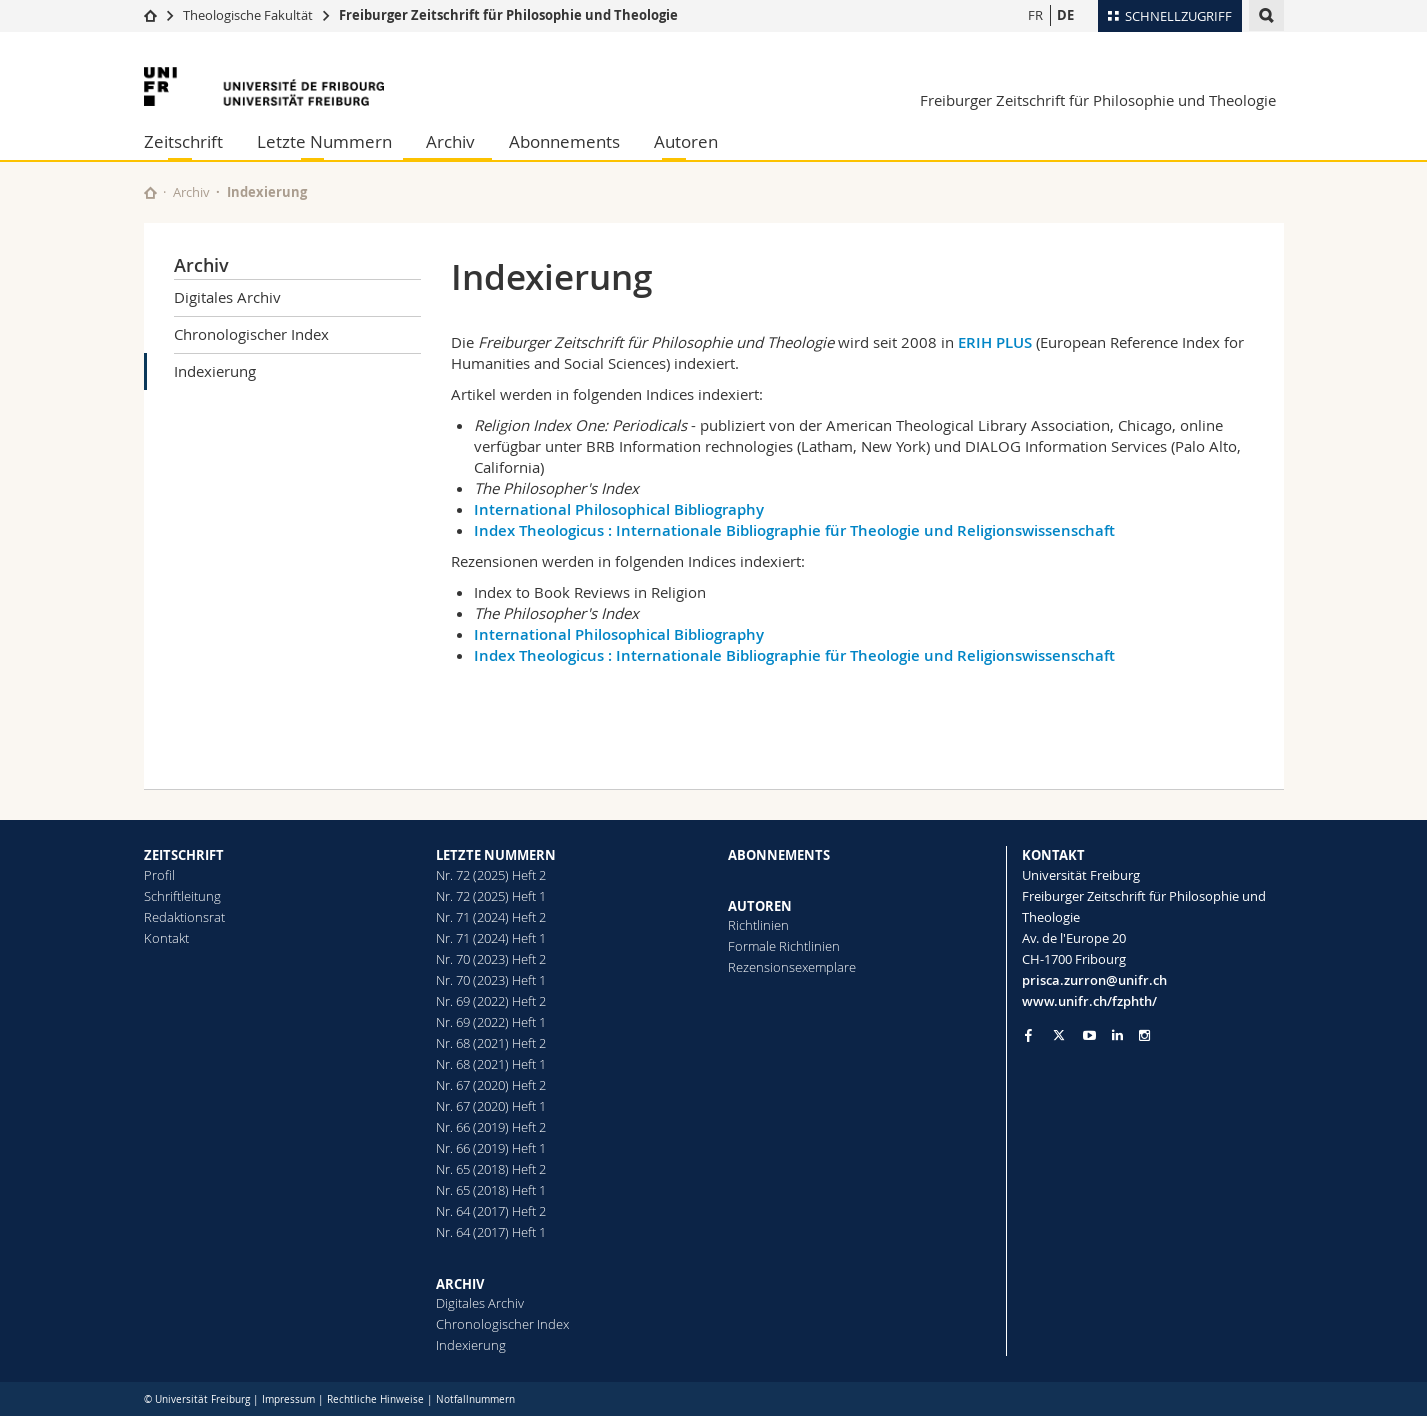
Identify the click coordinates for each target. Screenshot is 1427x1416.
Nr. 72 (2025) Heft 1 (491, 896)
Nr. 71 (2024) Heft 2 (491, 917)
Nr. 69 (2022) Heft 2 (491, 1001)
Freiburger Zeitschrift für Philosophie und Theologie (508, 15)
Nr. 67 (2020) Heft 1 (491, 1106)
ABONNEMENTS (779, 855)
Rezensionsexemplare (792, 967)
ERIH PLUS (995, 342)
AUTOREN (760, 906)
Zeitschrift (183, 141)
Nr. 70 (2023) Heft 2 (491, 959)
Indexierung (215, 371)
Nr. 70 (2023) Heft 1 (491, 980)
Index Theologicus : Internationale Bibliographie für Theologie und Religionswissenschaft (794, 530)
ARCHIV (460, 1284)
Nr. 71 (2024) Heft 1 (491, 938)
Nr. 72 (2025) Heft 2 (491, 875)
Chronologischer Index (251, 334)
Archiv (450, 141)
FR (1035, 15)
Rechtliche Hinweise (375, 1399)
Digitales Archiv (227, 297)
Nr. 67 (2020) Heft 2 (491, 1085)
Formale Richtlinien (784, 946)
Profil (159, 875)
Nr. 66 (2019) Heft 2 (491, 1127)
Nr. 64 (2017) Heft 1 (491, 1232)
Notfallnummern (475, 1399)
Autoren (686, 141)
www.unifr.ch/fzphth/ (1089, 1001)
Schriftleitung (182, 896)
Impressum (288, 1399)
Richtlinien (758, 925)
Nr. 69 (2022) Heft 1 (491, 1022)
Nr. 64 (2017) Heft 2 (491, 1211)
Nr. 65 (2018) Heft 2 (491, 1169)
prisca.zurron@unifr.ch (1094, 980)
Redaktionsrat (184, 917)
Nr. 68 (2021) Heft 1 (491, 1064)
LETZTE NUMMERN (496, 855)
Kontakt (166, 938)
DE (1065, 15)
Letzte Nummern (324, 141)
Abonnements (564, 141)
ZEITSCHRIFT (184, 855)
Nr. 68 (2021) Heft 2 (491, 1043)
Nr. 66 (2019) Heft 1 (491, 1148)
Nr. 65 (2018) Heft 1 (491, 1190)
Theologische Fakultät (248, 15)
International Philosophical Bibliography (619, 509)
